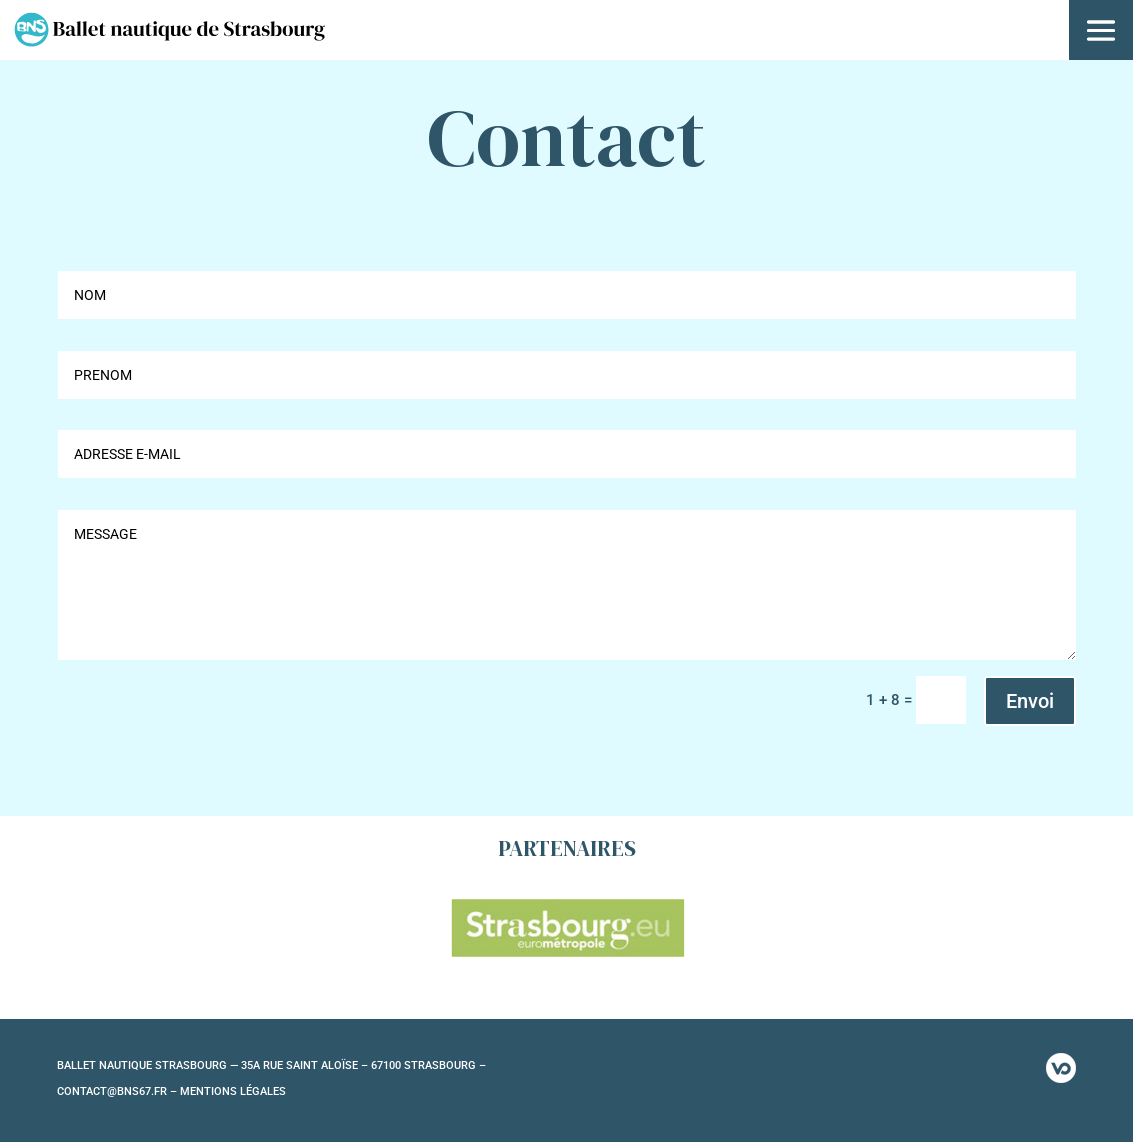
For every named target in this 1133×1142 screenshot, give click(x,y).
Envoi (1030, 701)
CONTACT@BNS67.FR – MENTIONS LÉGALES (171, 1091)
